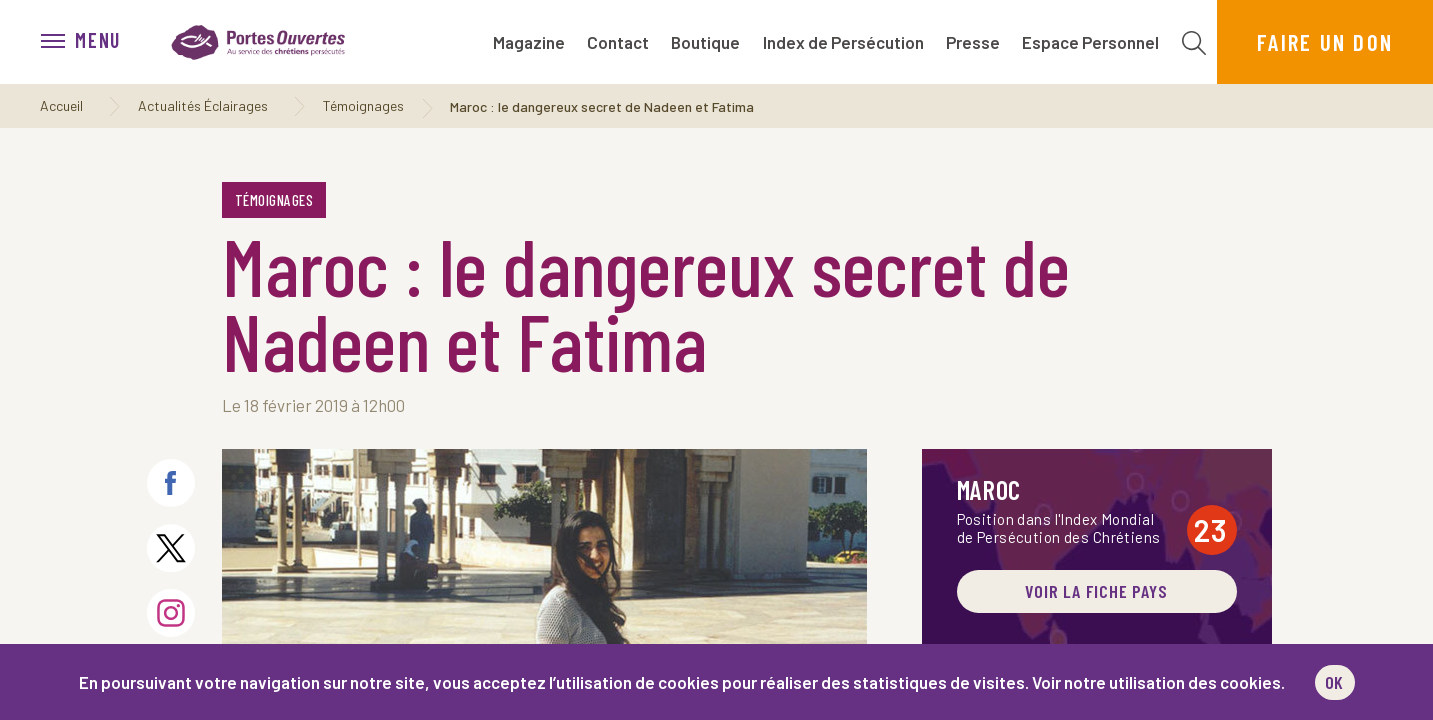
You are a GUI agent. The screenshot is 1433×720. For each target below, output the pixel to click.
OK (1335, 682)
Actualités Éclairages (203, 105)
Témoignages (363, 105)
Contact (618, 42)
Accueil (61, 105)
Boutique (705, 42)
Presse (973, 42)
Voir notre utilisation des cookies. (1158, 682)
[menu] (91, 42)
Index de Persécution (843, 42)
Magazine (529, 42)
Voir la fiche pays (1096, 591)
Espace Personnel (1090, 42)
